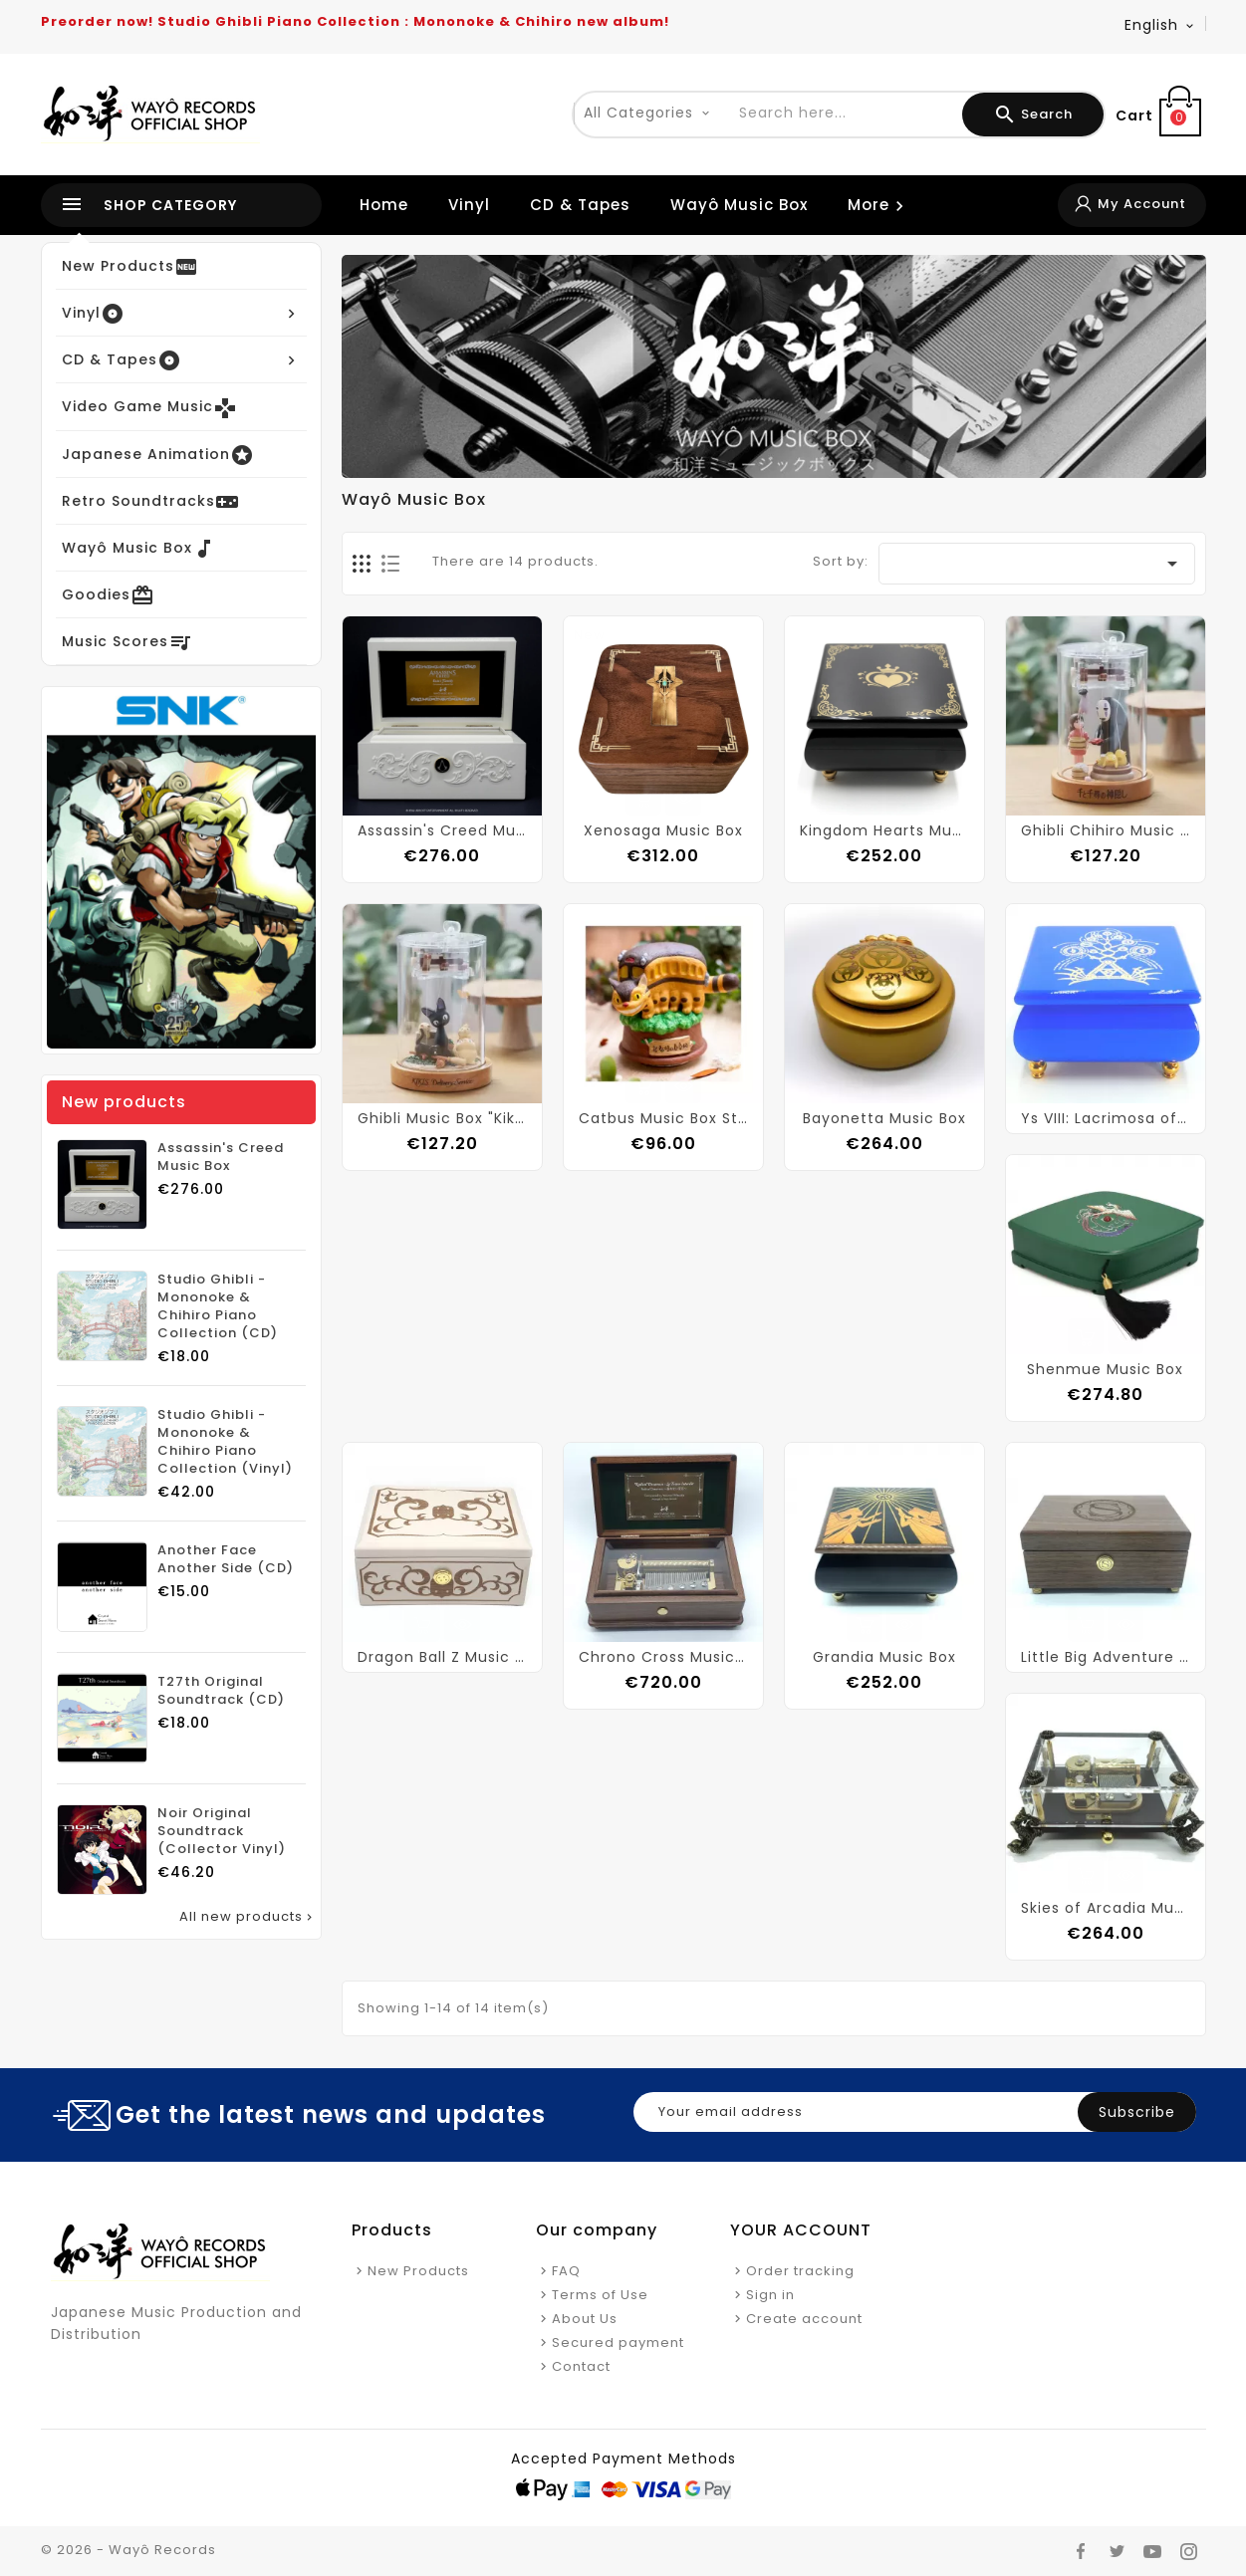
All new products (247, 1917)
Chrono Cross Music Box (663, 1657)
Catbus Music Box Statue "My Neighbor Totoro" (663, 1118)
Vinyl (469, 204)
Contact (581, 2366)
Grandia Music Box (884, 1657)
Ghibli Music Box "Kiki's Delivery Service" (442, 1118)
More (879, 205)
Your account (801, 2230)
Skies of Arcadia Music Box (1105, 1908)
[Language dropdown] (1160, 25)
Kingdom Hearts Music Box (884, 830)
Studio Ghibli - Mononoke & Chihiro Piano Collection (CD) (217, 1306)
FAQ (566, 2270)
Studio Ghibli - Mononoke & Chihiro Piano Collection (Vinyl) (225, 1442)
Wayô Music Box (739, 204)
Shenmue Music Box (1105, 1369)
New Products (418, 2270)
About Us (585, 2318)
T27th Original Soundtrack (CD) (221, 1691)
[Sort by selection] (1036, 564)
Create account (804, 2318)
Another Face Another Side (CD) (225, 1559)
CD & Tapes (580, 204)
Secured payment (618, 2342)
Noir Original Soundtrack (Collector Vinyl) (221, 1831)
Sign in (770, 2294)
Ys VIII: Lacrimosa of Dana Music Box (1105, 1118)
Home (384, 204)
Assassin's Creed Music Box (220, 1157)
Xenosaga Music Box (663, 830)
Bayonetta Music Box (884, 1118)
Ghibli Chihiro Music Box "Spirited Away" (1105, 830)
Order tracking (800, 2270)
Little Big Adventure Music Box (1105, 1657)
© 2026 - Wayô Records (128, 2549)
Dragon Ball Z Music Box (442, 1657)
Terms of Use (600, 2294)
